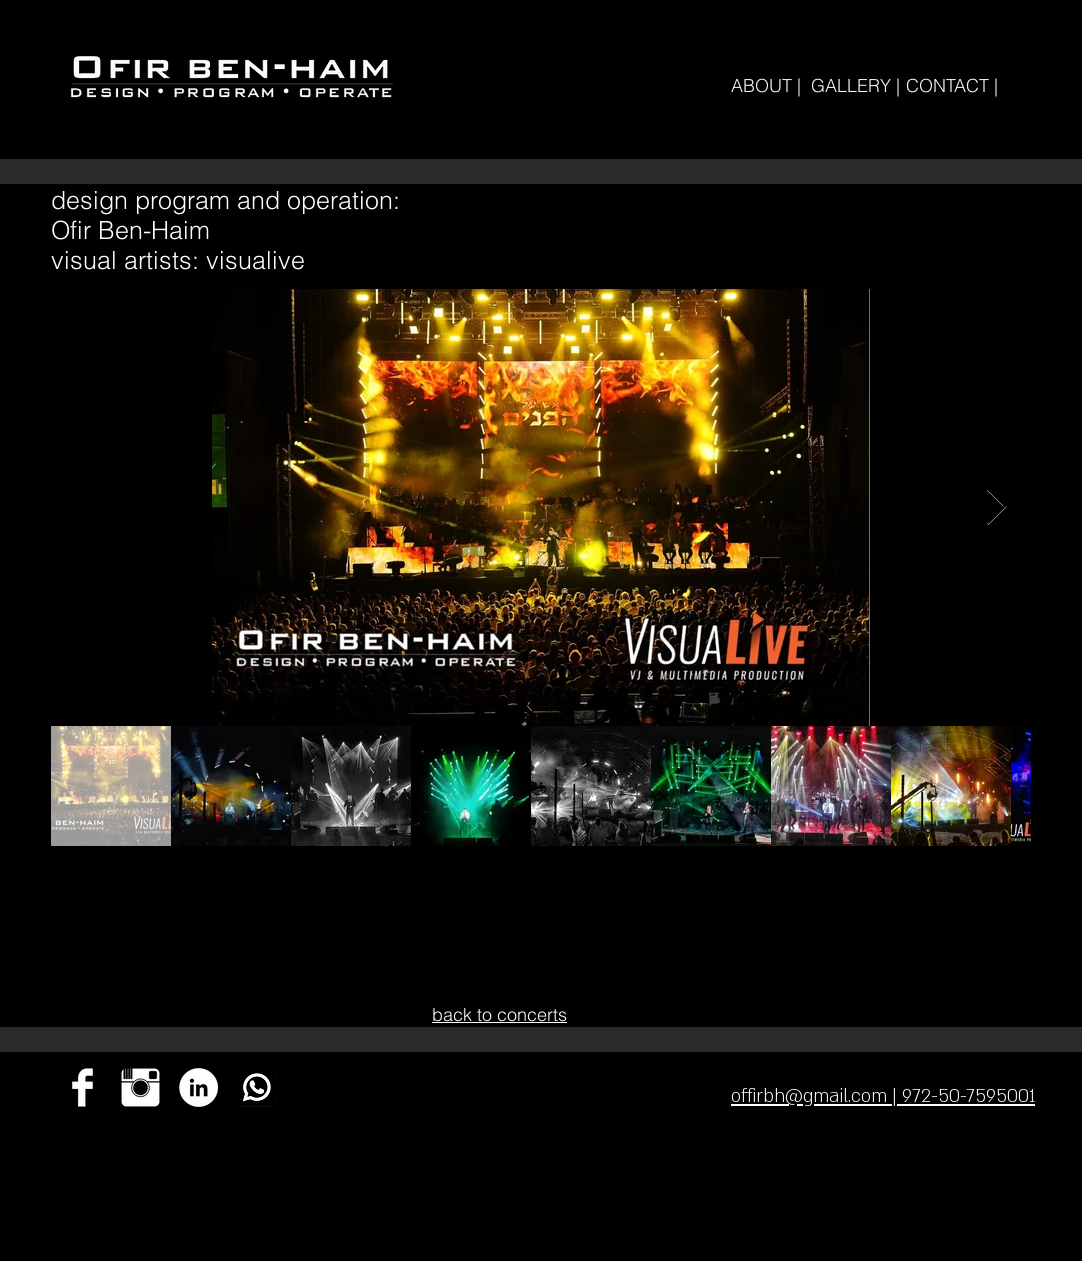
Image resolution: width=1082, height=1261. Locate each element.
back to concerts (499, 1014)
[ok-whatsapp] (256, 1087)
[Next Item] (996, 507)
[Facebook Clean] (82, 1087)
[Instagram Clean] (140, 1087)
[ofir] (198, 1087)
